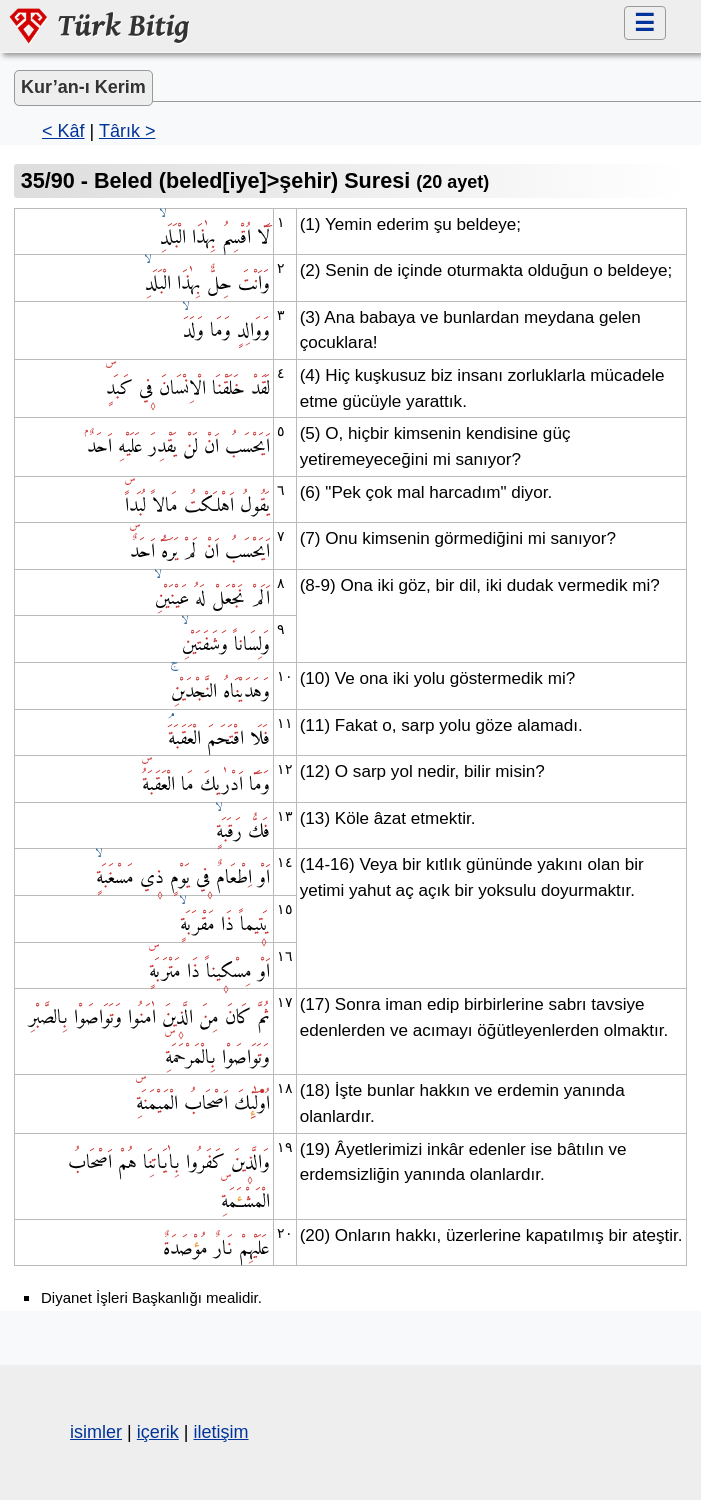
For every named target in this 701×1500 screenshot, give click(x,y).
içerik (158, 1432)
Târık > (127, 131)
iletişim (220, 1432)
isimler (96, 1432)
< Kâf (63, 131)
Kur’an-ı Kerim (83, 87)
